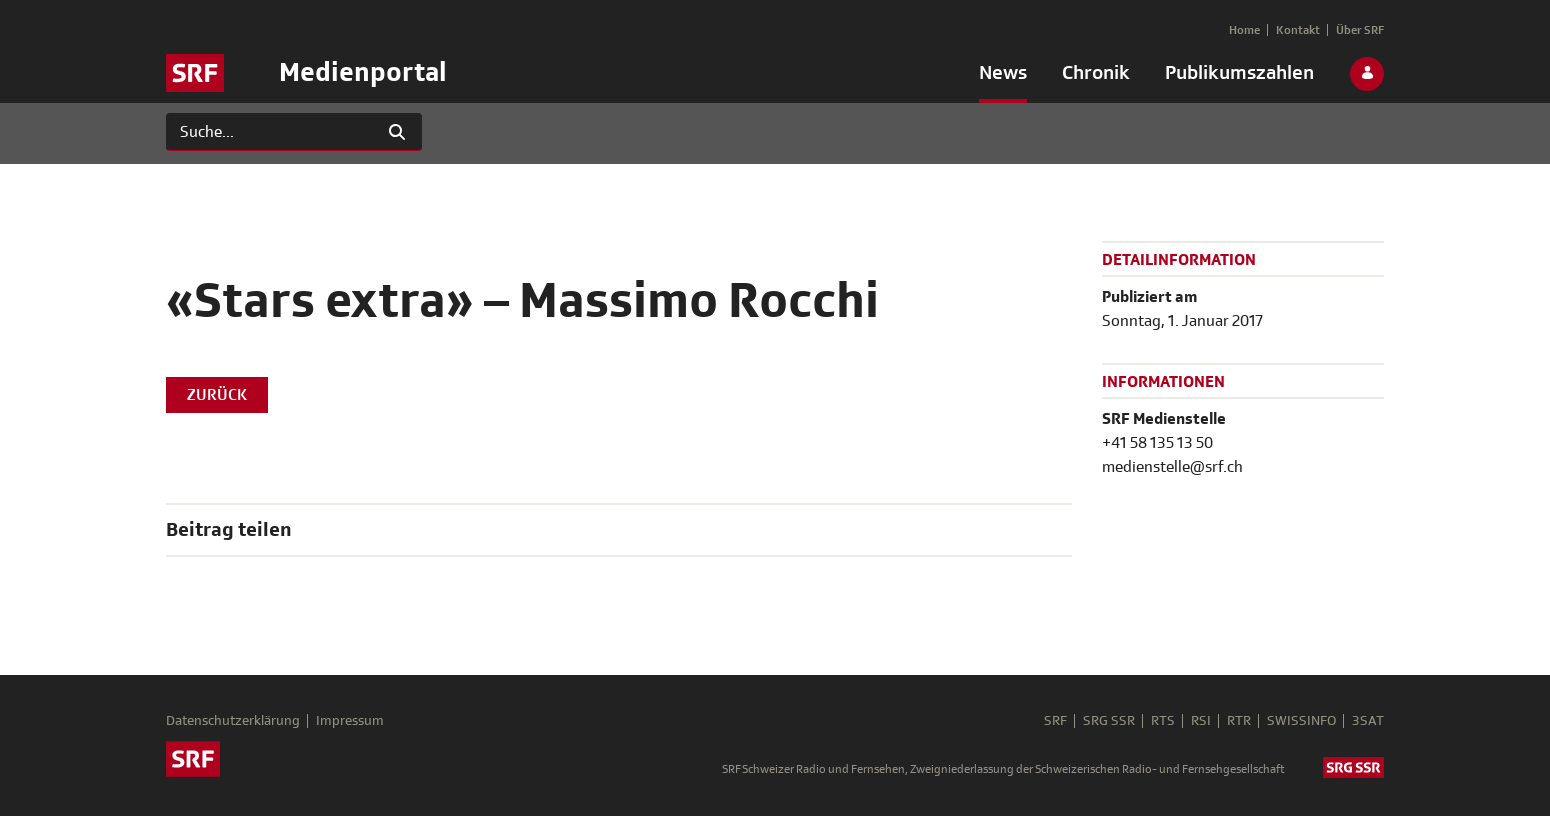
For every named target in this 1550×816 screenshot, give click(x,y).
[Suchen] (269, 132)
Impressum (350, 721)
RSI (1201, 721)
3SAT (1368, 721)
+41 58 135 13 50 (1157, 443)
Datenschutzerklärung (233, 721)
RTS (1163, 721)
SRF (1055, 721)
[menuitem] (1003, 77)
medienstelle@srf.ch (1172, 467)
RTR (1239, 721)
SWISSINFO (1301, 721)
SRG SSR (1109, 721)
